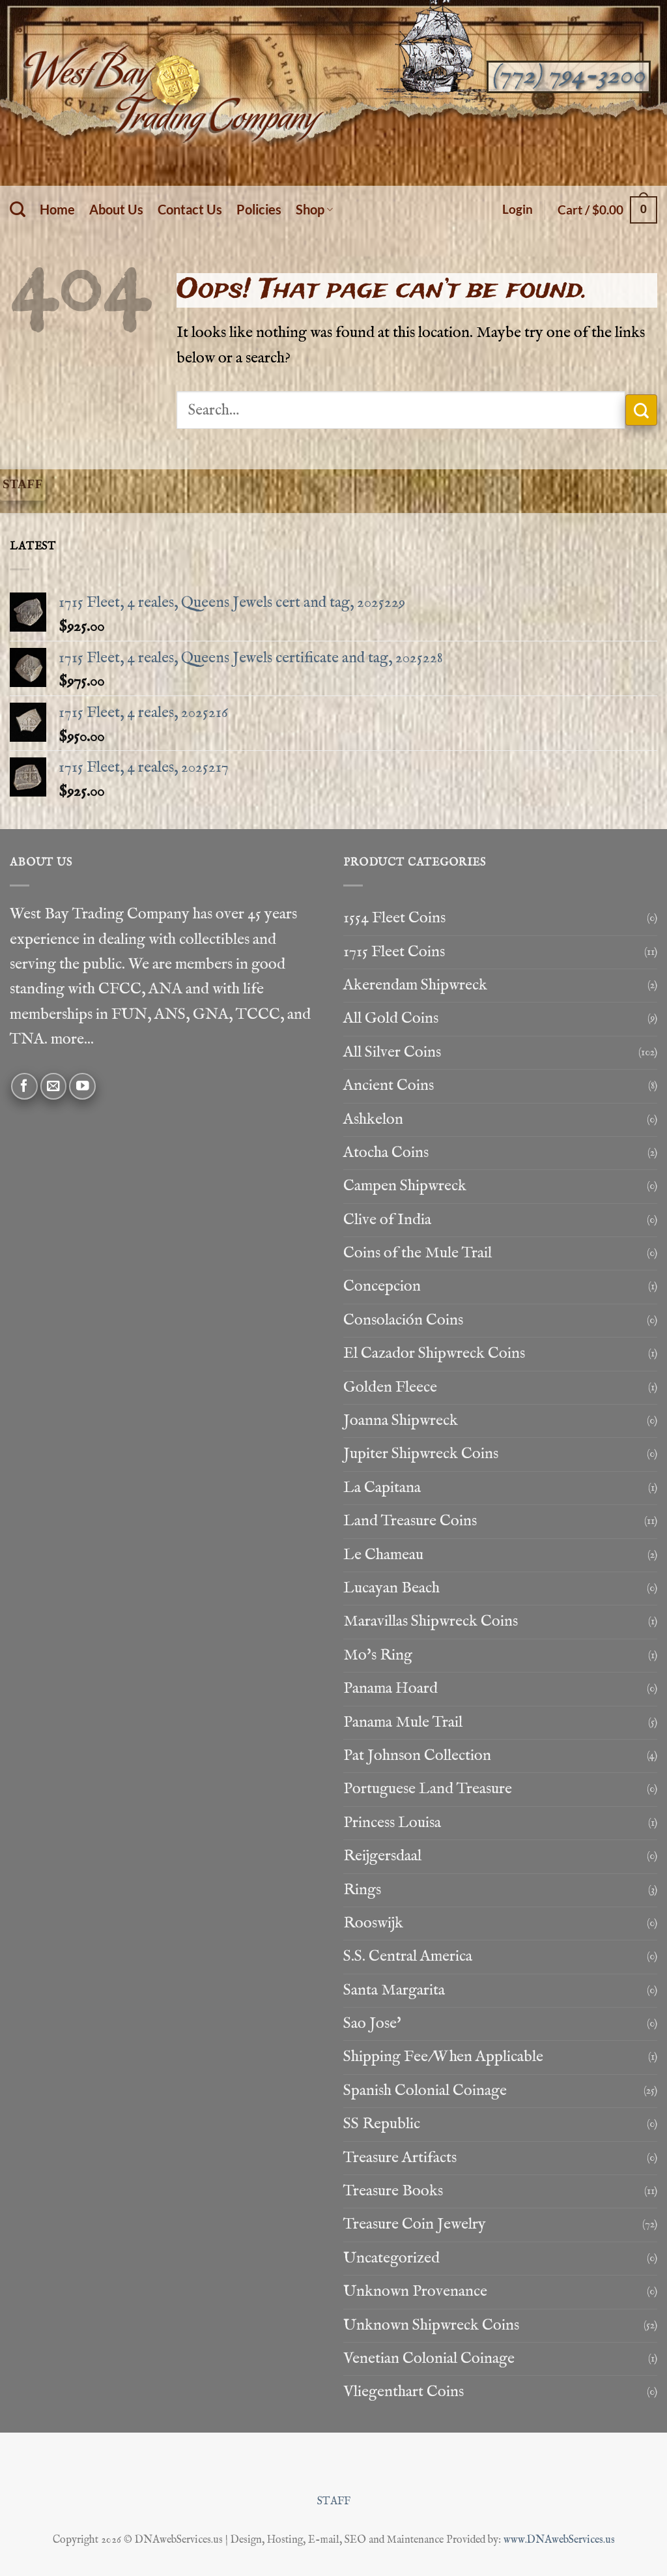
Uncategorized (391, 2258)
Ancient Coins (388, 1086)
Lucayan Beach (391, 1588)
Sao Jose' (372, 2023)
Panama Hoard (390, 1688)
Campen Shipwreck (404, 1186)
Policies (258, 209)
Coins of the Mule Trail (417, 1253)
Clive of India (387, 1220)
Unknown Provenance (415, 2291)
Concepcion (382, 1286)
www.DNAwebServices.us (559, 2540)
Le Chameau (383, 1555)
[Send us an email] (53, 1086)
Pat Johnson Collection (417, 1756)
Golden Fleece (390, 1387)
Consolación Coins (403, 1320)
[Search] (17, 210)
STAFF (333, 2501)
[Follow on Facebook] (24, 1086)
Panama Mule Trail (402, 1722)
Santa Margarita (394, 1990)
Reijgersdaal (382, 1856)
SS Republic (381, 2124)
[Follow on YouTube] (82, 1086)
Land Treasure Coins (410, 1521)
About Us (116, 209)
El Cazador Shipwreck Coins (434, 1353)
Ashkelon (373, 1119)
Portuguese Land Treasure (427, 1789)
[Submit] (641, 410)
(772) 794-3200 (568, 76)
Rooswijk (373, 1923)
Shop (314, 209)
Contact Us (190, 209)
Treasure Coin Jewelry (414, 2224)
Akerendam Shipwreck (415, 985)
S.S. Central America (407, 1956)
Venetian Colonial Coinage (429, 2359)
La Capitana (382, 1488)
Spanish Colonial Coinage (425, 2091)
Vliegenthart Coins (403, 2392)
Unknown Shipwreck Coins (431, 2325)
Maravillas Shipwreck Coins (430, 1621)
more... (72, 1039)
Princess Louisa (392, 1823)
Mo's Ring (377, 1655)
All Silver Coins (392, 1052)
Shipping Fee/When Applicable (443, 2057)
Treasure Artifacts (400, 2158)
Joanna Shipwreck (400, 1421)
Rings (362, 1890)
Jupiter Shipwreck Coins (420, 1454)
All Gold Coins (390, 1018)
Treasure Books (393, 2191)
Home (57, 209)
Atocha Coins (386, 1153)
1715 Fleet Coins (394, 952)
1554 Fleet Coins (394, 918)
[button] (517, 209)
